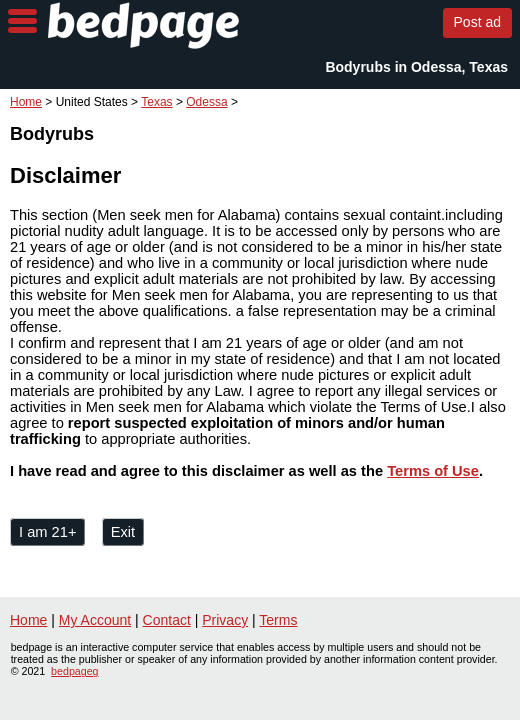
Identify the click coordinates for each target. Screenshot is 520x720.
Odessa (206, 102)
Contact (167, 620)
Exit (123, 532)
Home (26, 102)
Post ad (477, 22)
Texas (156, 102)
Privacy (225, 620)
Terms (278, 620)
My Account (95, 620)
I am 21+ (47, 532)
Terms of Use (433, 471)
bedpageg (74, 671)
